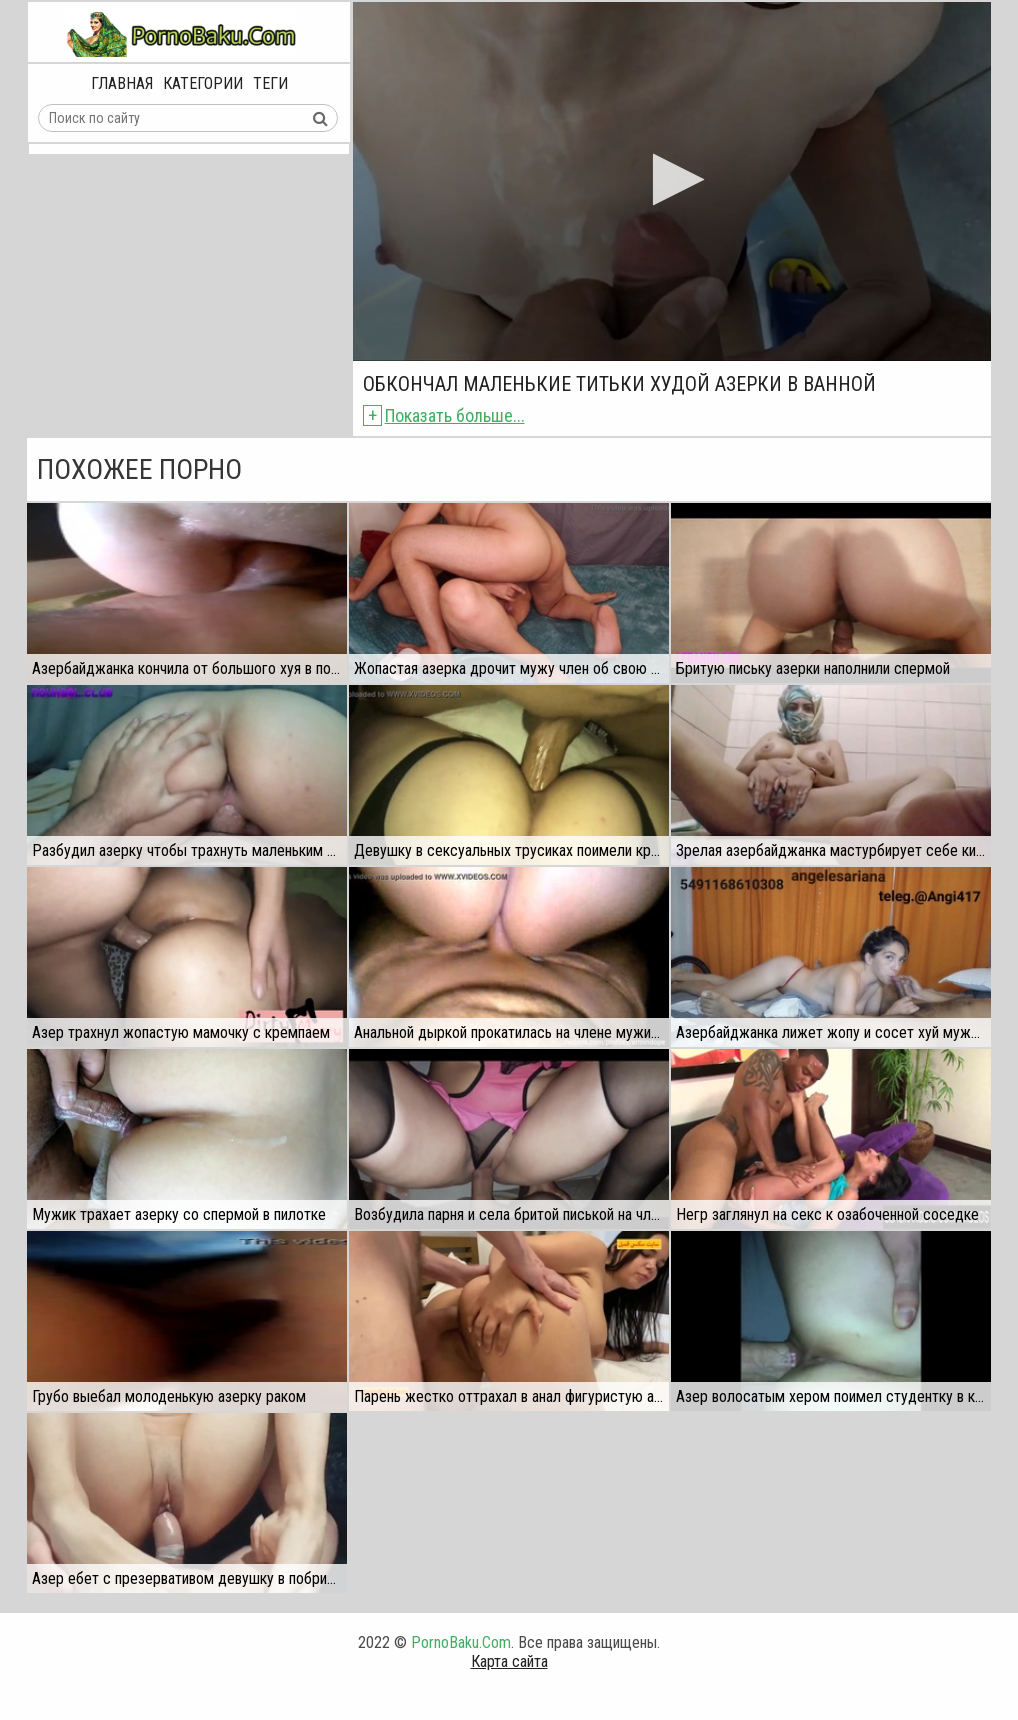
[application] (672, 181)
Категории (203, 83)
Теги (270, 83)
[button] (672, 179)
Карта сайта (509, 1661)
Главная (122, 83)
